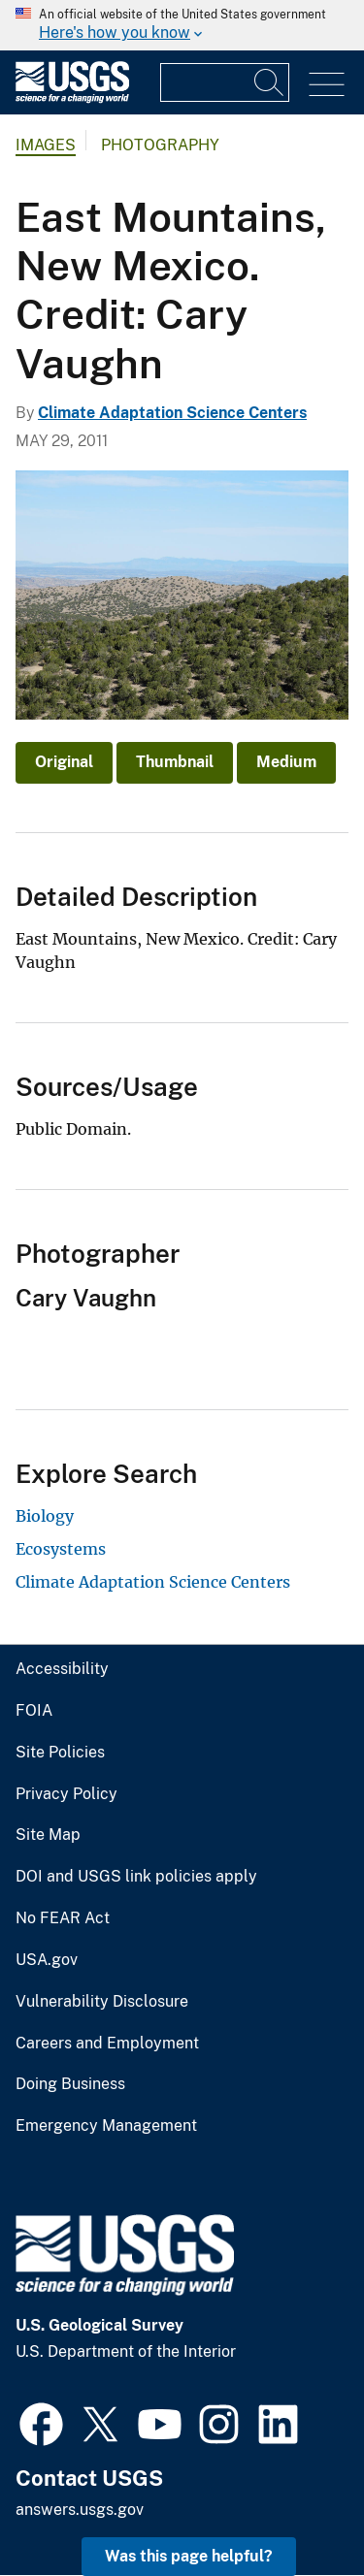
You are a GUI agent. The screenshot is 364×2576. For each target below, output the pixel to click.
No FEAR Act (63, 1918)
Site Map (48, 1835)
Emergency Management (106, 2126)
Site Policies (60, 1752)
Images (46, 145)
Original (64, 762)
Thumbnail (175, 762)
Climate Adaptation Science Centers (172, 412)
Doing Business (70, 2084)
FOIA (34, 1711)
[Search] (269, 82)
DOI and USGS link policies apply (136, 1876)
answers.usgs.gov (80, 2509)
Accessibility (62, 1669)
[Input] (224, 82)
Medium (286, 762)
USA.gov (47, 1960)
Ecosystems (61, 1549)
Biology (45, 1516)
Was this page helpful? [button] (189, 2556)
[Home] (72, 98)
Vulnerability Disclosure (102, 2002)
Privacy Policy (66, 1794)
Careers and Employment (107, 2043)
